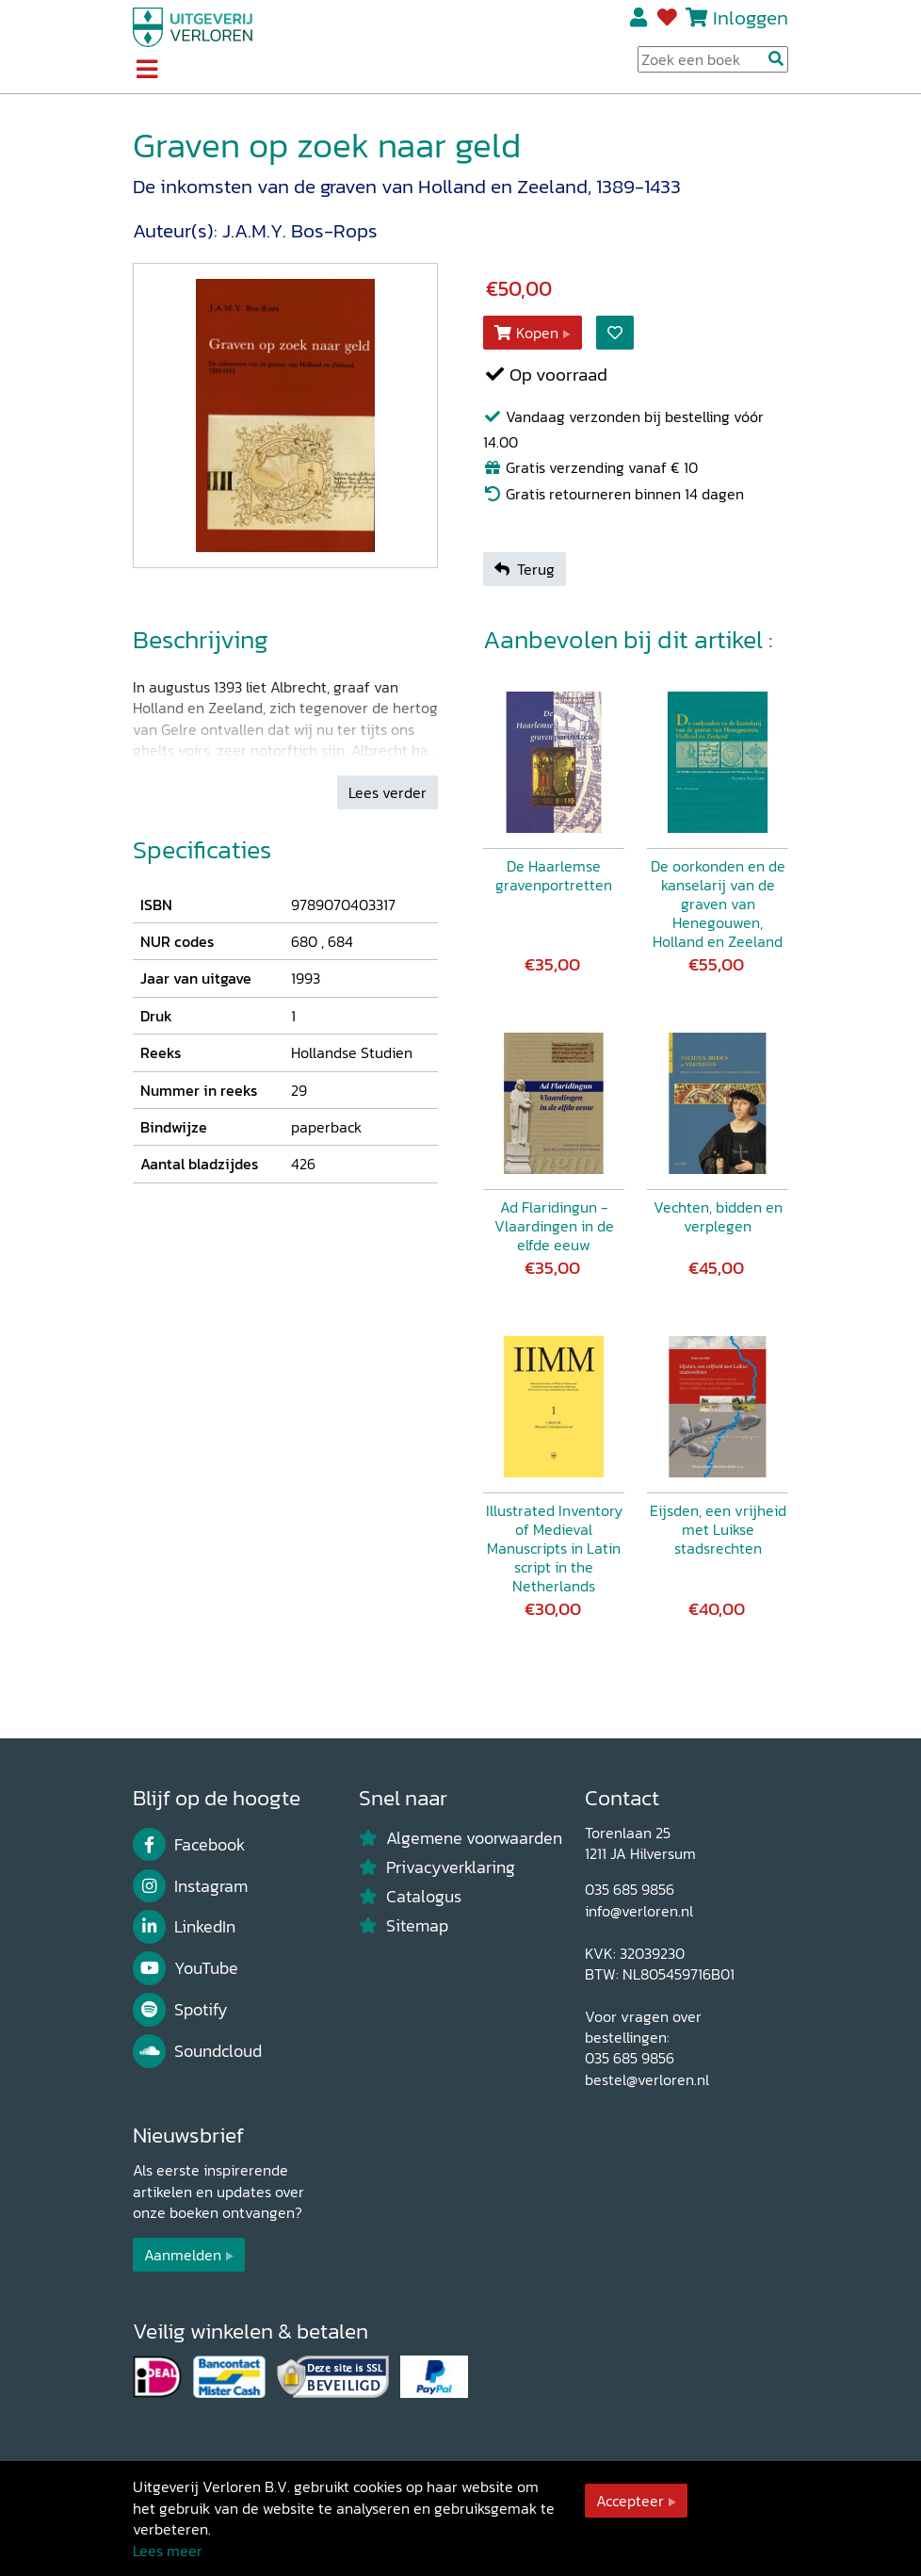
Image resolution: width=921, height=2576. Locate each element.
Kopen (526, 332)
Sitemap (403, 1926)
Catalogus (410, 1896)
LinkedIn (184, 1927)
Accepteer (630, 2500)
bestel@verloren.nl (647, 2079)
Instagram (190, 1886)
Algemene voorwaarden (460, 1838)
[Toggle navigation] (146, 71)
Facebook (189, 1845)
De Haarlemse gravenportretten (553, 875)
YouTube (185, 1968)
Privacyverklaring (437, 1867)
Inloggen (750, 17)
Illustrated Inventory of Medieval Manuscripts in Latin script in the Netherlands (554, 1548)
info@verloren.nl (639, 1910)
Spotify (180, 2009)
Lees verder (387, 792)
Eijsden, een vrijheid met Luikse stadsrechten (718, 1529)
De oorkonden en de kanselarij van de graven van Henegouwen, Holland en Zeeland (718, 904)
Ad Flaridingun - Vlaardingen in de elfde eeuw (554, 1226)
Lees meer (167, 2550)
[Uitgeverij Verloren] (193, 25)
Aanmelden (182, 2254)
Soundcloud (197, 2051)
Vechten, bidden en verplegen (718, 1216)
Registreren (640, 18)
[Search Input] (713, 59)
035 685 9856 (629, 1889)
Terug (524, 569)
